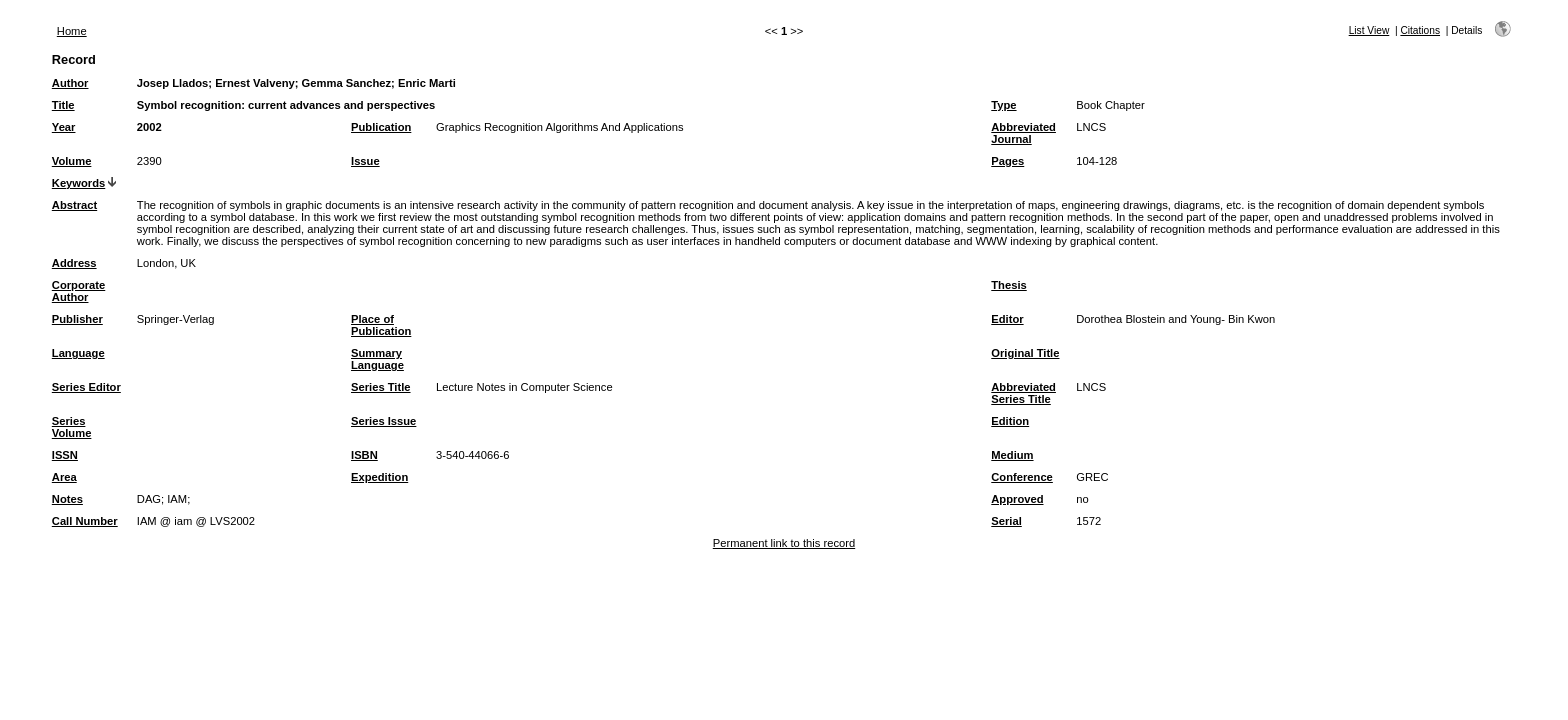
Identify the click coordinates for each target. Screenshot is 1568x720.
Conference (1022, 477)
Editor (1007, 319)
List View (1369, 30)
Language (78, 353)
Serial (1006, 521)
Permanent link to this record (784, 543)
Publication (381, 127)
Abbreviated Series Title (1023, 393)
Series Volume (72, 427)
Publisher (77, 319)
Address (74, 263)
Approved (1017, 499)
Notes (67, 499)
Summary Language (377, 359)
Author (70, 83)
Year (64, 127)
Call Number (85, 521)
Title (63, 105)
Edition (1010, 421)
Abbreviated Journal (1023, 133)
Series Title (381, 387)
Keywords (78, 183)
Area (64, 477)
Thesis (1008, 285)
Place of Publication (381, 325)
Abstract (74, 205)
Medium (1012, 455)
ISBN (364, 455)
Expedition (379, 477)
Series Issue (383, 421)
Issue (365, 161)
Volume (72, 161)
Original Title (1025, 353)
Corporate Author (78, 291)
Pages (1007, 161)
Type (1003, 105)
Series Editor (86, 387)
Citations (1420, 30)
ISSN (65, 455)
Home (72, 31)
